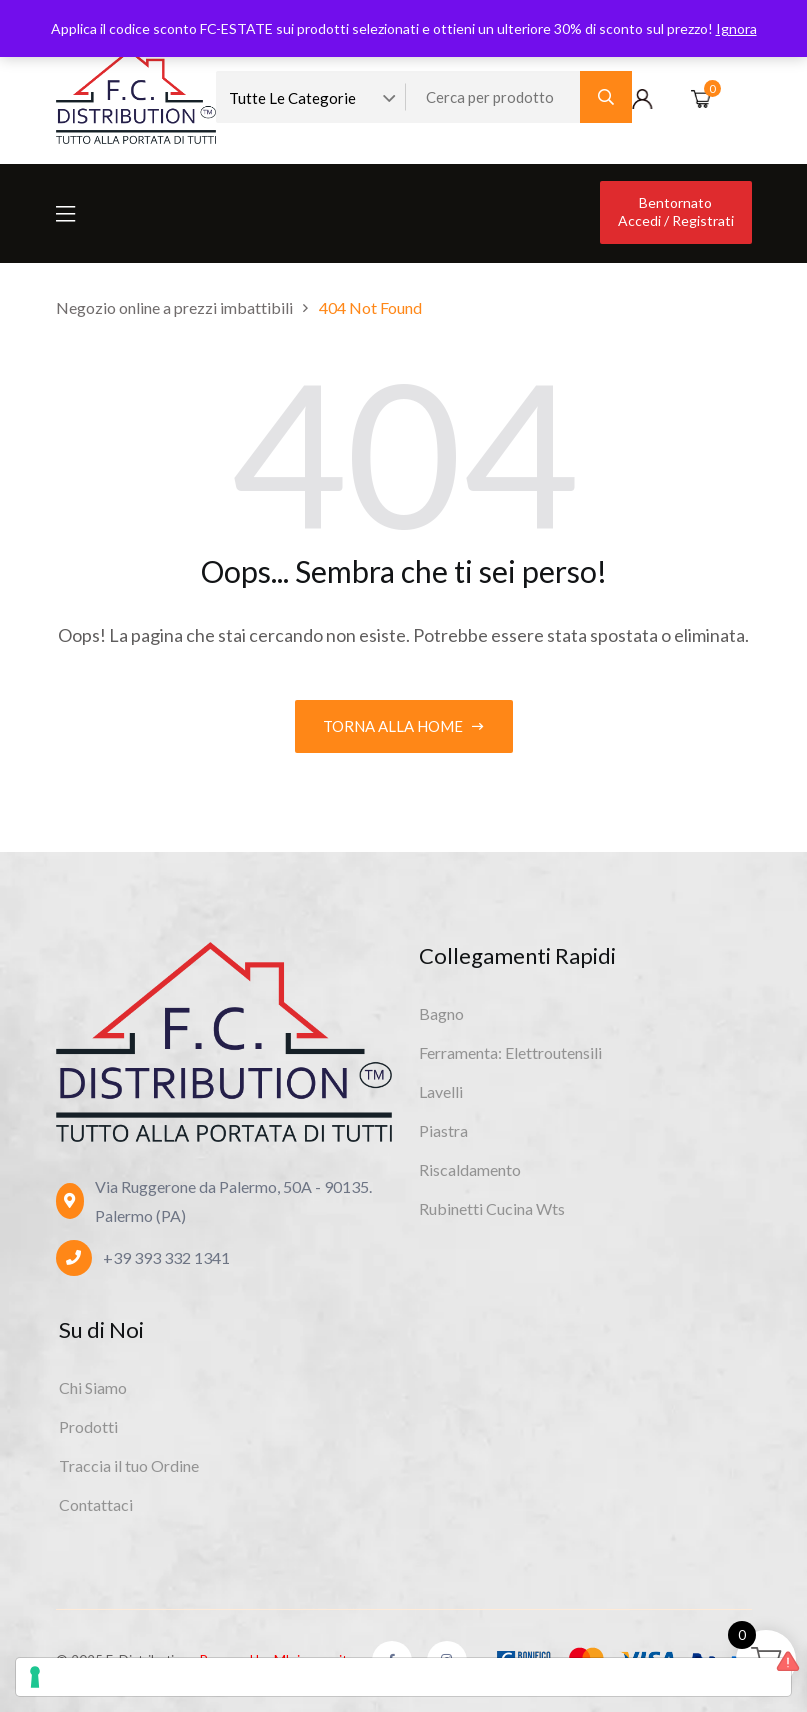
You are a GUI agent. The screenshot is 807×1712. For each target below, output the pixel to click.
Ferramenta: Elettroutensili (510, 1052)
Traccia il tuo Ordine (129, 1465)
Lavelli (441, 1091)
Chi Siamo (93, 1387)
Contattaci (96, 1504)
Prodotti (88, 1426)
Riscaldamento (470, 1169)
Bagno (441, 1013)
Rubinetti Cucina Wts (492, 1208)
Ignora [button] (736, 28)
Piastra (443, 1130)
